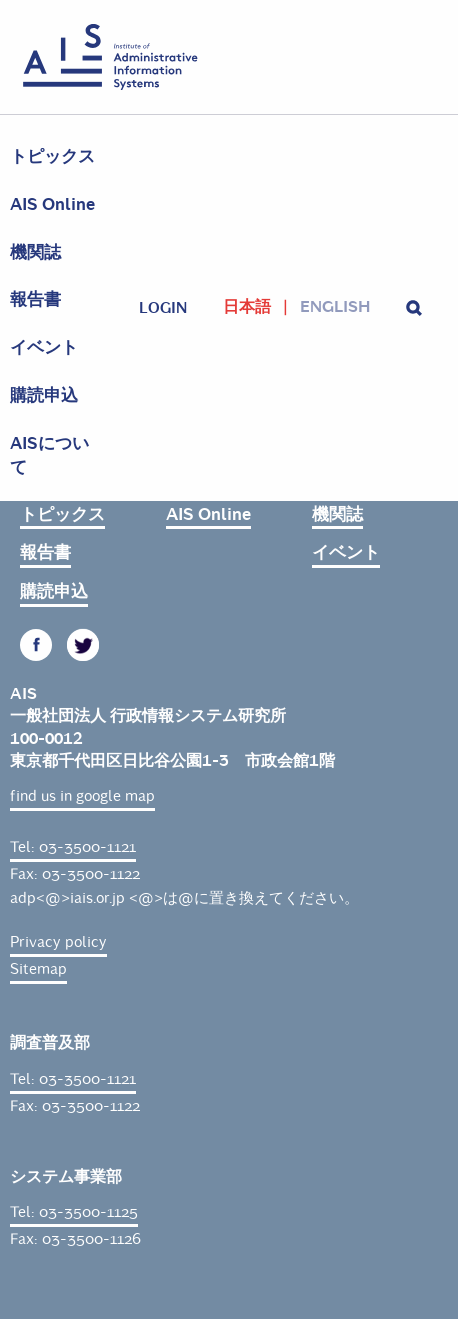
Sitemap (38, 969)
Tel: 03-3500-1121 (73, 847)
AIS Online (52, 204)
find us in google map (82, 796)
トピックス (52, 156)
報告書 (35, 299)
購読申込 (44, 395)
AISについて (49, 455)
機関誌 (35, 252)
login (163, 308)
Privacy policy (58, 942)
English (335, 307)
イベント (44, 347)
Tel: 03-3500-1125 (74, 1212)
